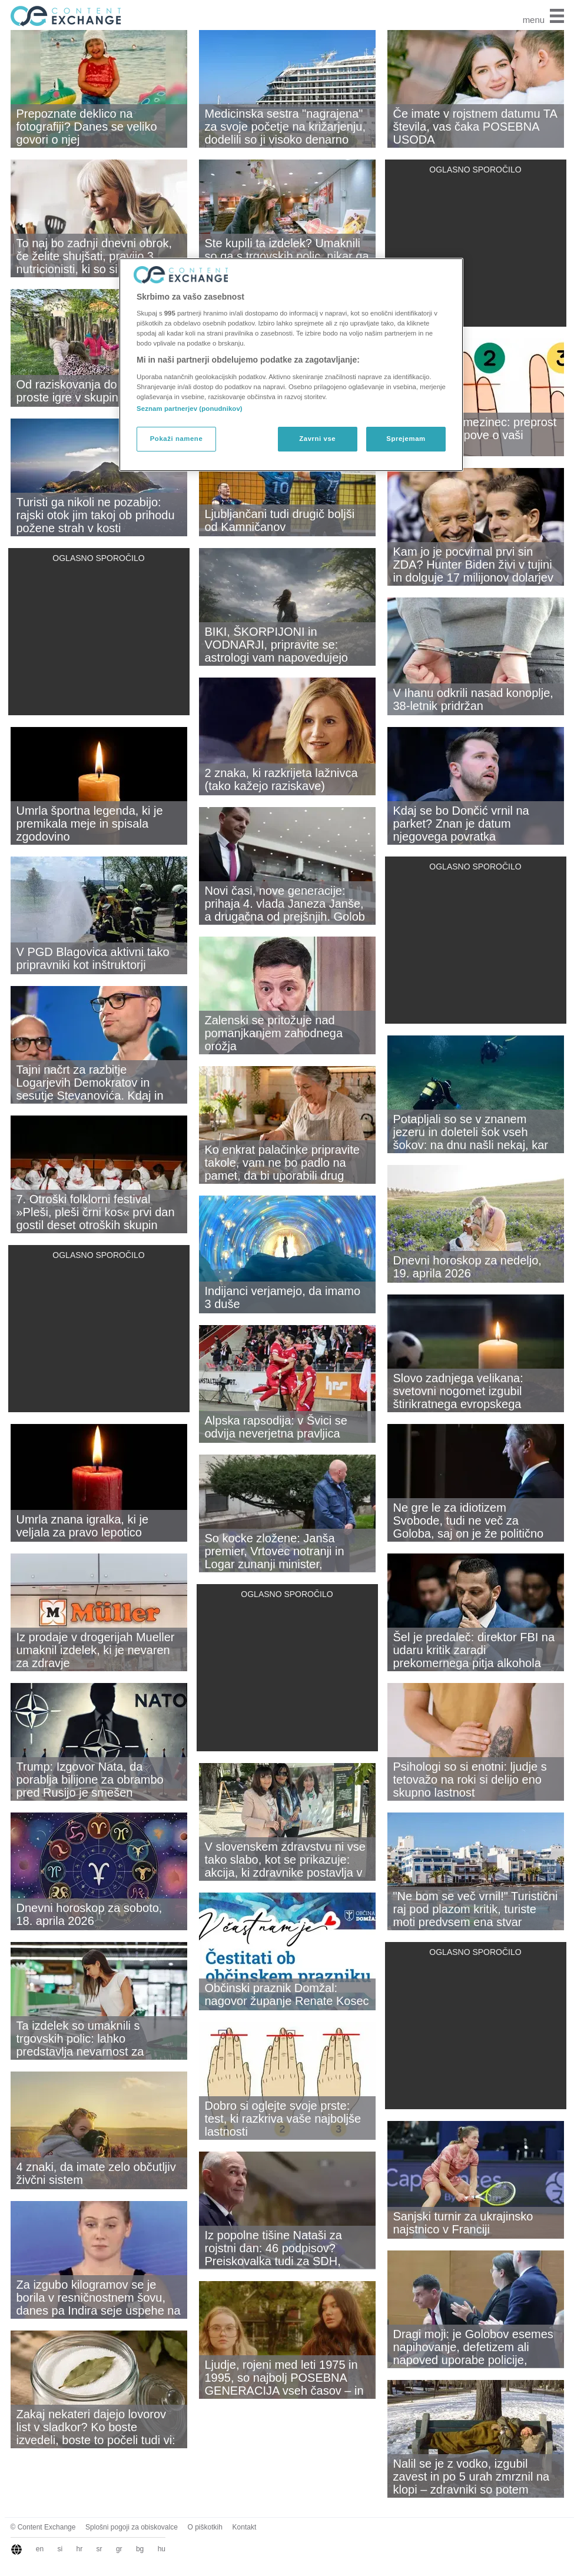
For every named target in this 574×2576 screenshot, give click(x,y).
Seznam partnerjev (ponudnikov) (190, 408)
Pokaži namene (176, 438)
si (60, 2549)
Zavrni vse (317, 438)
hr (80, 2549)
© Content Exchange (43, 2527)
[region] (291, 365)
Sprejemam (405, 438)
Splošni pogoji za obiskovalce (131, 2527)
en (40, 2549)
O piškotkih (205, 2527)
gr (119, 2549)
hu (161, 2549)
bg (140, 2549)
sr (99, 2549)
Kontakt (245, 2527)
